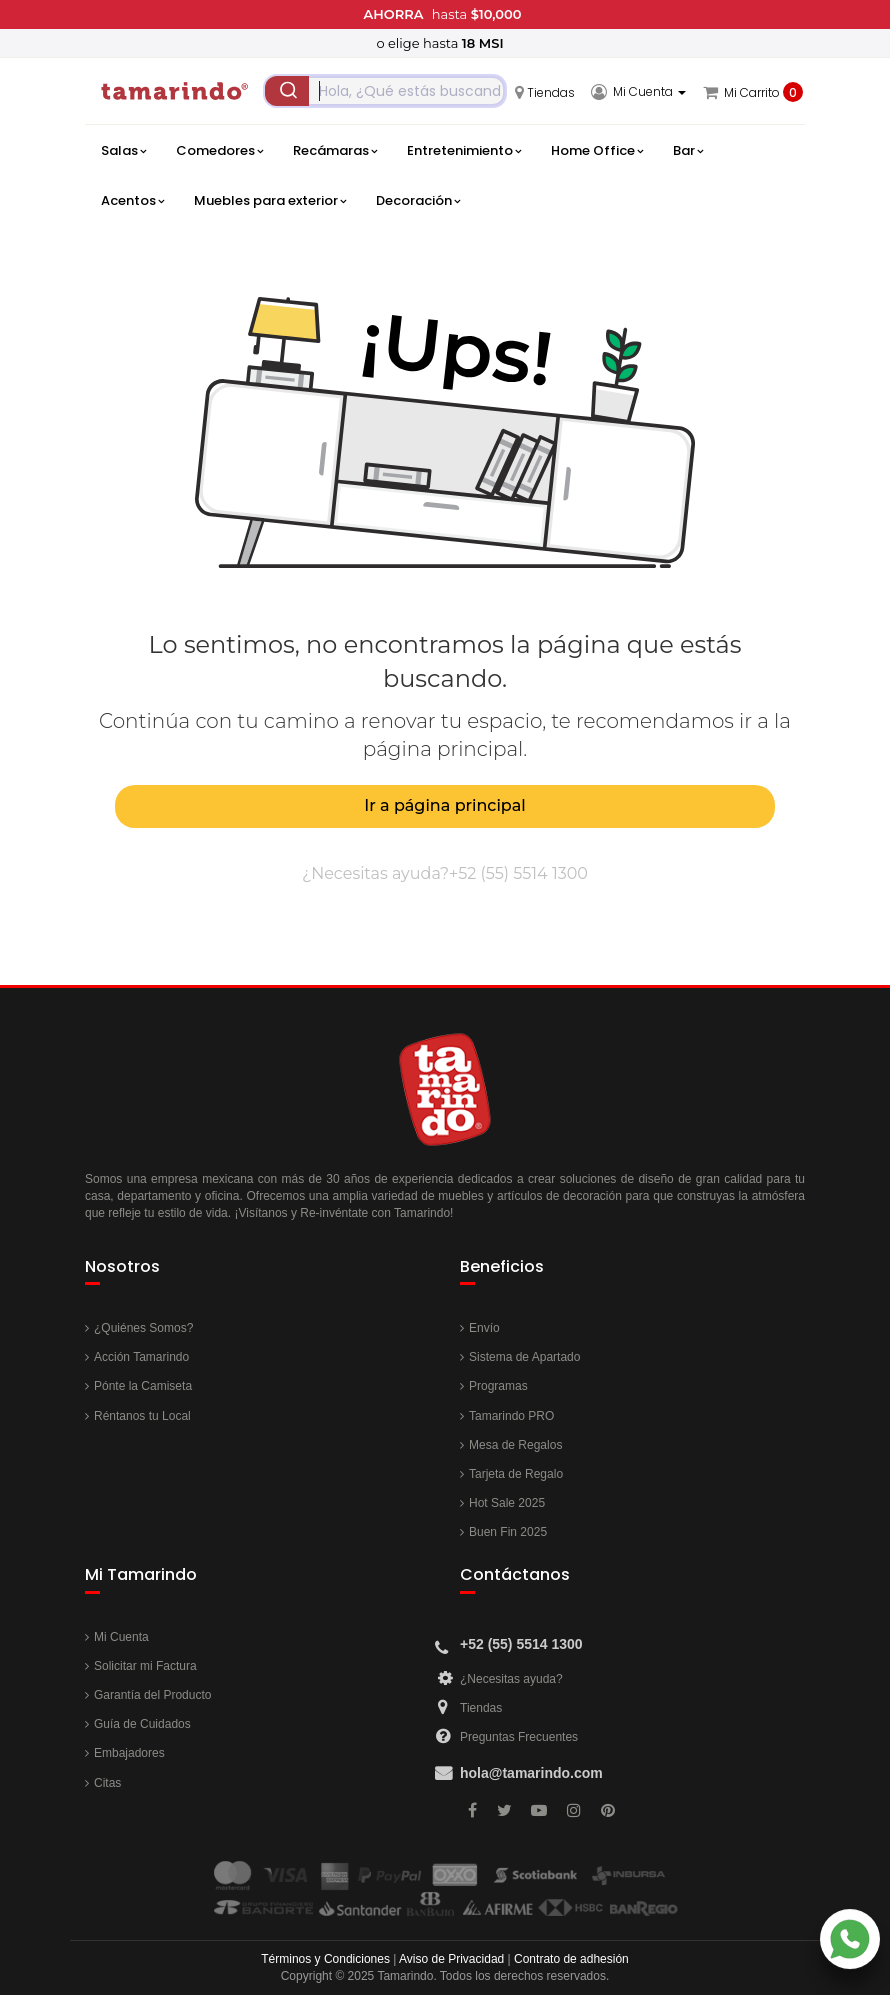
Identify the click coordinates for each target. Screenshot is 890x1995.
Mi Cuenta (121, 1637)
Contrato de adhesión (571, 1959)
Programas (498, 1386)
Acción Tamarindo (141, 1357)
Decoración (418, 201)
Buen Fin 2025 (508, 1532)
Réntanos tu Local (142, 1416)
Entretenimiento (464, 151)
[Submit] (287, 91)
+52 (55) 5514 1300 (518, 873)
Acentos (132, 201)
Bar (688, 151)
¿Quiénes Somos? (143, 1328)
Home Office (597, 151)
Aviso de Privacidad (451, 1959)
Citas (107, 1783)
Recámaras (335, 151)
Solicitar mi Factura (145, 1666)
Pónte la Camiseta (143, 1386)
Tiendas (481, 1708)
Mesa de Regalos (515, 1445)
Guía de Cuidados (142, 1724)
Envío (484, 1328)
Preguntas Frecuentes (519, 1737)
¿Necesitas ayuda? (511, 1679)
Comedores (219, 151)
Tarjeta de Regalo (516, 1474)
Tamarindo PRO (511, 1416)
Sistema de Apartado (524, 1357)
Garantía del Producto (152, 1695)
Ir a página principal (444, 805)
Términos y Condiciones (325, 1959)
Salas (123, 151)
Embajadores (129, 1753)
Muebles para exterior (270, 201)
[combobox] (385, 91)
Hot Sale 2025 (507, 1503)
